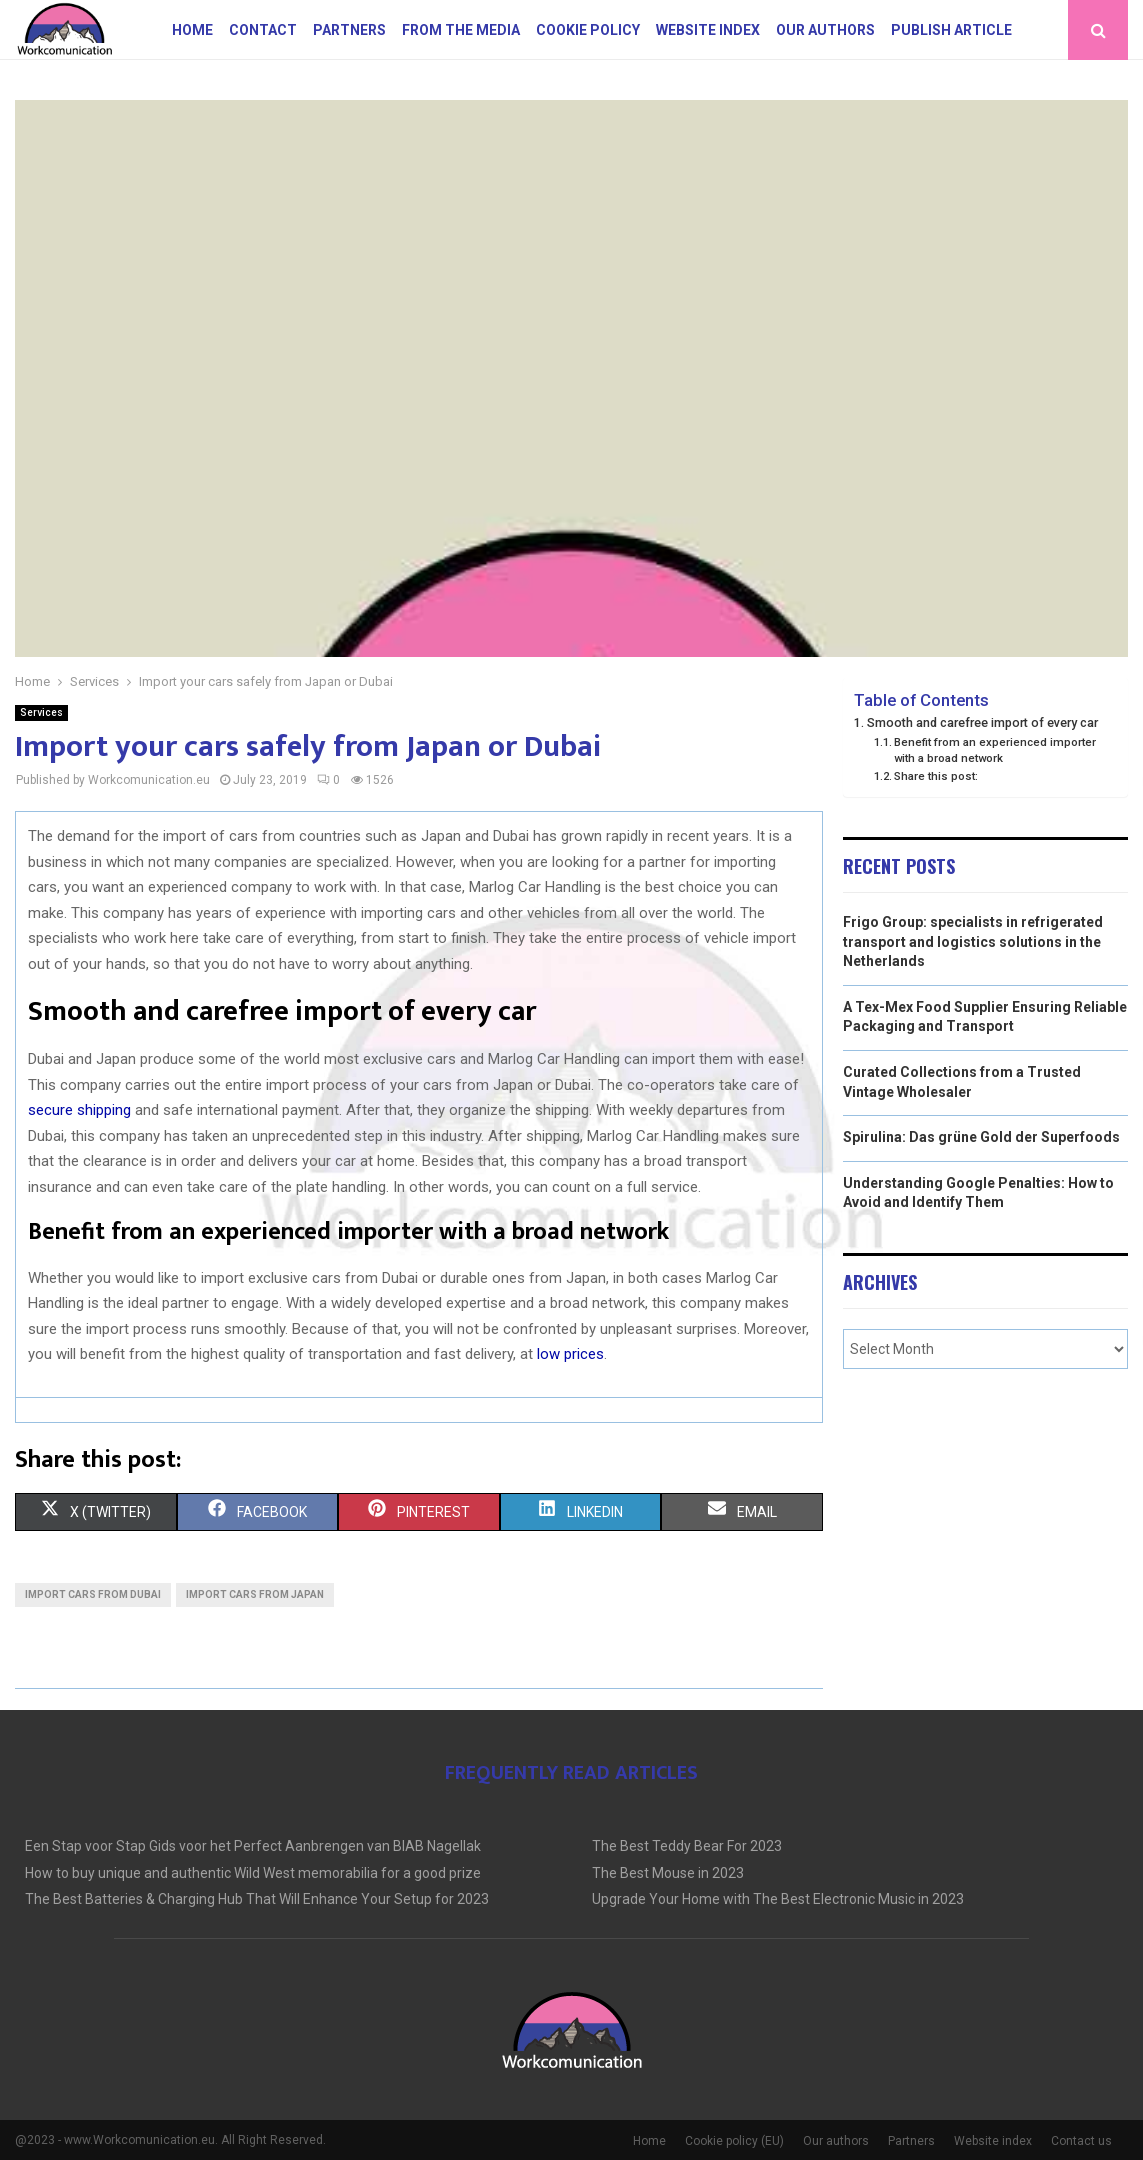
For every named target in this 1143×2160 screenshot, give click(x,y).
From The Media (461, 30)
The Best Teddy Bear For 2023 (687, 1846)
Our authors (825, 30)
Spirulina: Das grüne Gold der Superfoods (981, 1137)
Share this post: (936, 776)
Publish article (951, 30)
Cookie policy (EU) (734, 2141)
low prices (570, 1354)
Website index (708, 30)
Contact (263, 30)
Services (41, 712)
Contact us (1081, 2141)
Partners (349, 30)
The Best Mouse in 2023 (668, 1873)
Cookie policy (588, 30)
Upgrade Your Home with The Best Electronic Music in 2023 (778, 1899)
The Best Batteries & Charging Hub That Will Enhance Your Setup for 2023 (257, 1899)
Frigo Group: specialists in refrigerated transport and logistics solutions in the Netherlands (973, 941)
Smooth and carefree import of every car (982, 722)
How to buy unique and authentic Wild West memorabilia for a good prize (253, 1873)
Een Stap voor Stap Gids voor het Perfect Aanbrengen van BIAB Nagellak (253, 1846)
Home (192, 30)
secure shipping (79, 1110)
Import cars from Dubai (93, 1594)
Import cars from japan (255, 1594)
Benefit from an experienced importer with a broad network (995, 750)
